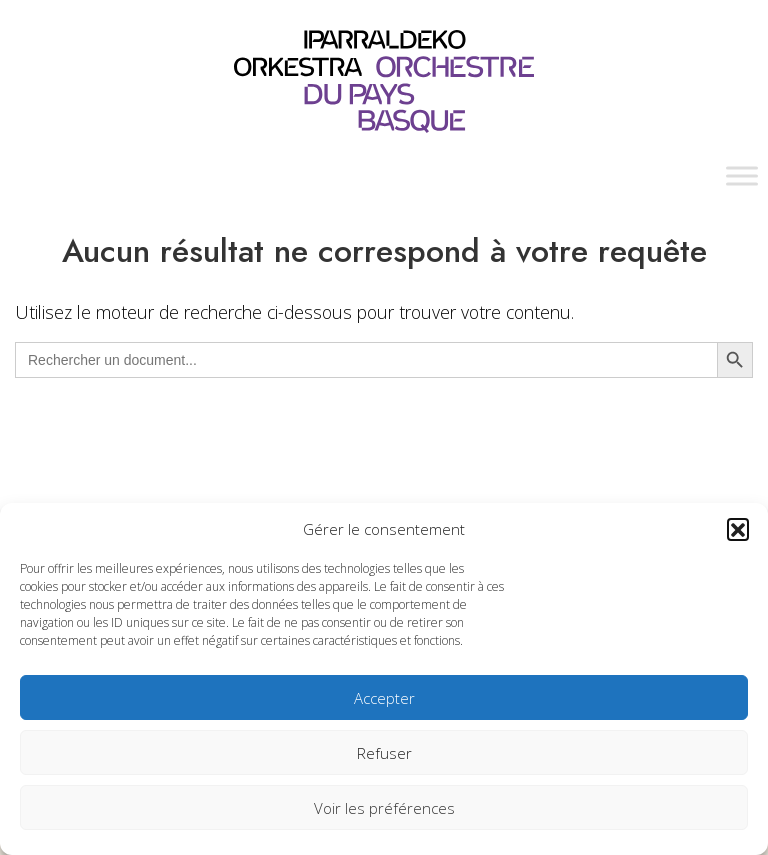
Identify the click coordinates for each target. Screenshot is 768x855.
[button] (738, 529)
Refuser (384, 753)
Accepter (384, 698)
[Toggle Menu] (742, 175)
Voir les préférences (384, 808)
